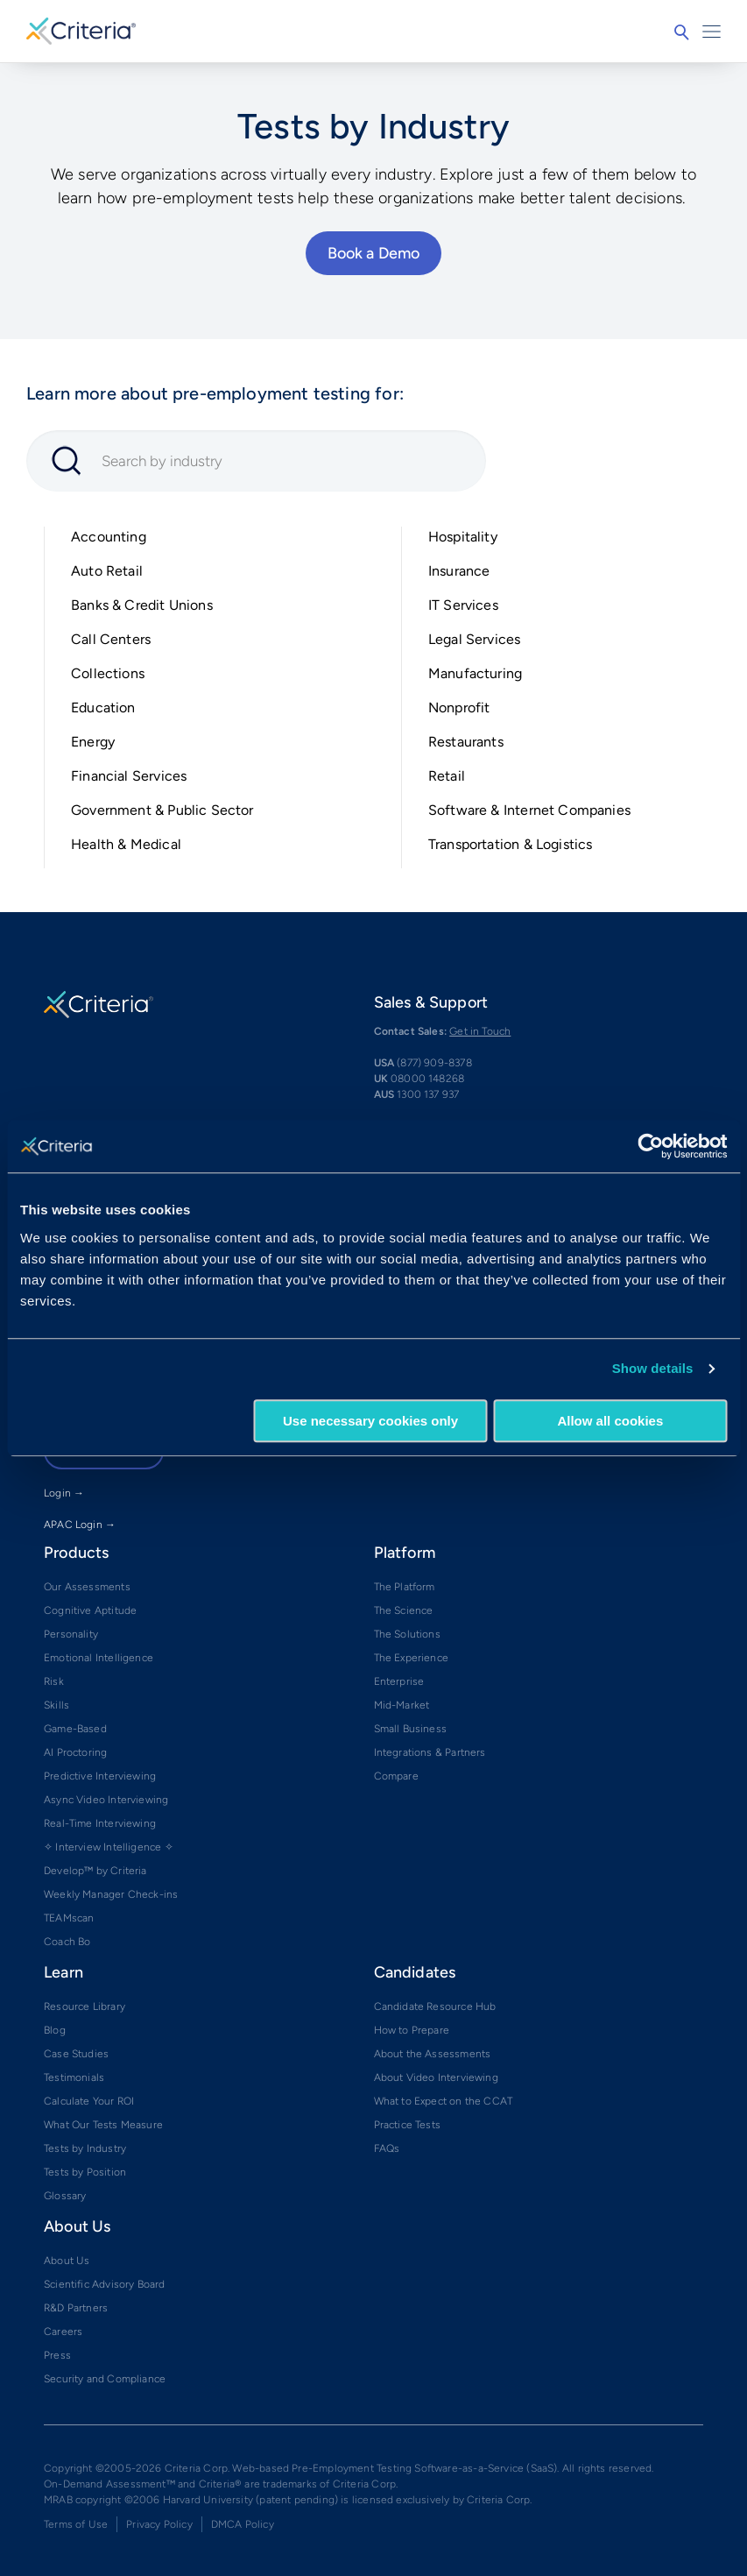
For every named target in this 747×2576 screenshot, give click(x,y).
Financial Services (129, 776)
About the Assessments (432, 2054)
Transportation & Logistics (510, 844)
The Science (403, 1610)
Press (57, 2355)
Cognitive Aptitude (90, 1610)
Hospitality (462, 536)
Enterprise (399, 1681)
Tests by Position (85, 2172)
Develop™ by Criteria (95, 1871)
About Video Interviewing (436, 2077)
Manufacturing (475, 673)
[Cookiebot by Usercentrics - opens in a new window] (650, 1146)
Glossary (65, 2196)
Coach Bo (67, 1942)
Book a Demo (374, 253)
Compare (396, 1776)
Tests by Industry (85, 2148)
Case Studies (76, 2054)
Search (681, 32)
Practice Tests (407, 2125)
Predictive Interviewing (100, 1776)
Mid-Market (402, 1705)
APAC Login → (80, 1524)
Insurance (459, 571)
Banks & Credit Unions (142, 605)
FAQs (387, 2148)
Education (103, 707)
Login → (64, 1493)
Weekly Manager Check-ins (111, 1894)
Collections (107, 673)
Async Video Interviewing (106, 1800)
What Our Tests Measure (103, 2125)
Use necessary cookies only (370, 1420)
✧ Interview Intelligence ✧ (108, 1847)
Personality (71, 1634)
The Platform (404, 1587)
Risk (54, 1681)
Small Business (410, 1729)
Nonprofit (459, 707)
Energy (93, 741)
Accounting (108, 536)
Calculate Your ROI (89, 2101)
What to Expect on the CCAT (443, 2101)
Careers (63, 2331)
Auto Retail (107, 571)
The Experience (411, 1658)
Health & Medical (126, 844)
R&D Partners (76, 2308)
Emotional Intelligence (98, 1658)
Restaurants (466, 741)
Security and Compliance (105, 2379)
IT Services (463, 605)
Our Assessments (87, 1587)
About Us (66, 2260)
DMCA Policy (242, 2524)
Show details (653, 1368)
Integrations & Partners (430, 1752)
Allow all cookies (610, 1420)
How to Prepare (412, 2030)
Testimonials (74, 2077)
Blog (55, 2030)
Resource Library (84, 2006)
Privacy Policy (159, 2524)
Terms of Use (76, 2524)
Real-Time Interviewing (100, 1823)
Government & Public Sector (162, 810)
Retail (446, 776)
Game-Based (75, 1729)
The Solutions (407, 1634)
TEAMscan (69, 1918)
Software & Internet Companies (529, 810)
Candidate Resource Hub (435, 2006)
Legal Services (474, 639)
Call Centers (111, 639)
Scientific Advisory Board (105, 2284)
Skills (56, 1705)
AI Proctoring (75, 1752)
